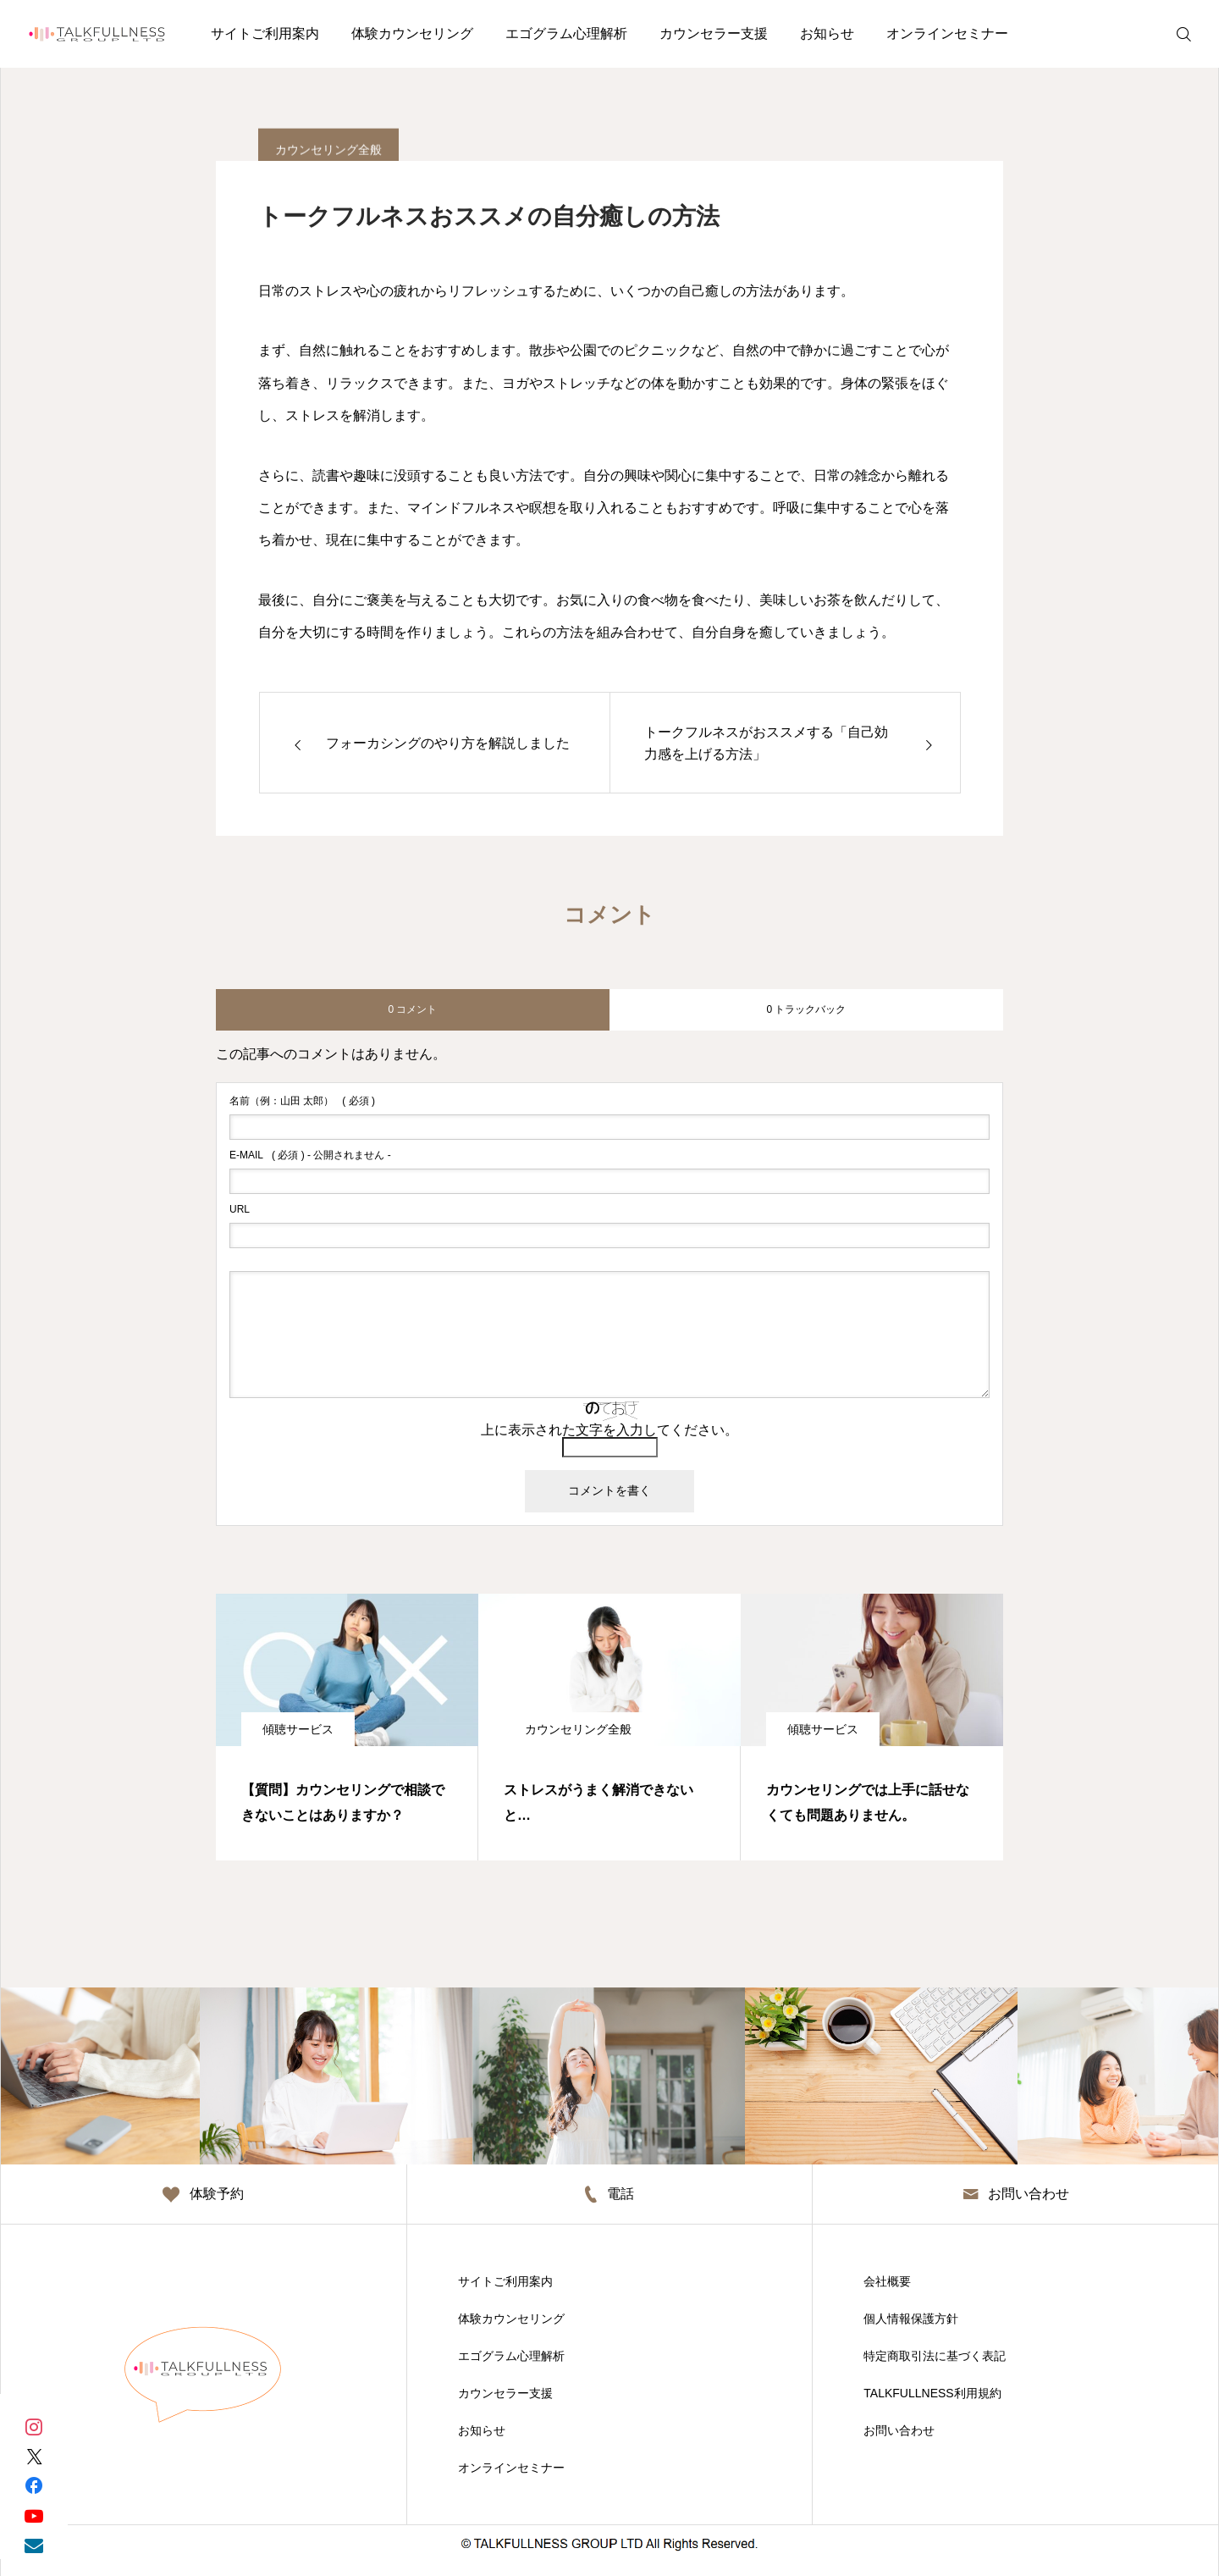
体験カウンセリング (412, 33)
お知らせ (827, 33)
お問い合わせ (899, 2430)
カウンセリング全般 (578, 1729)
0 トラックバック (806, 1009)
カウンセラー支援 (713, 33)
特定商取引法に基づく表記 (934, 2356)
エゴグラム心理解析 (566, 33)
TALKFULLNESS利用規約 (932, 2393)
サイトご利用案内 (265, 33)
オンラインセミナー (947, 33)
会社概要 (887, 2281)
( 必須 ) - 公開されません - (310, 1155)
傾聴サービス (298, 1729)
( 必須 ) (302, 1101)
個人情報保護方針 (910, 2318)
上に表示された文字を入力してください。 (609, 1430)
